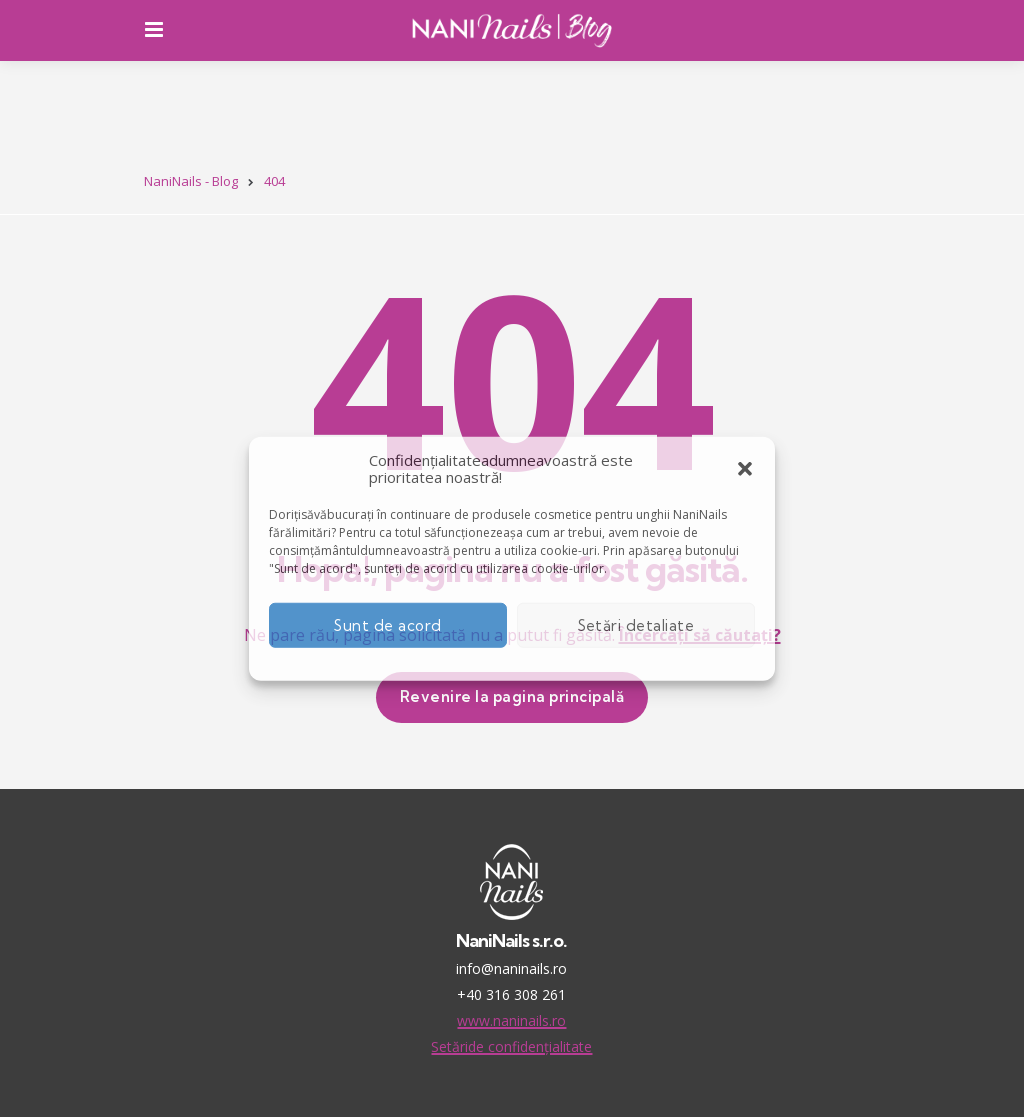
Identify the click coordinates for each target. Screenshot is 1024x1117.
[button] (745, 469)
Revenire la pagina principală (512, 696)
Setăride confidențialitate (511, 1046)
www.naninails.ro (511, 1020)
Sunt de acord (388, 624)
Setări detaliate (636, 624)
